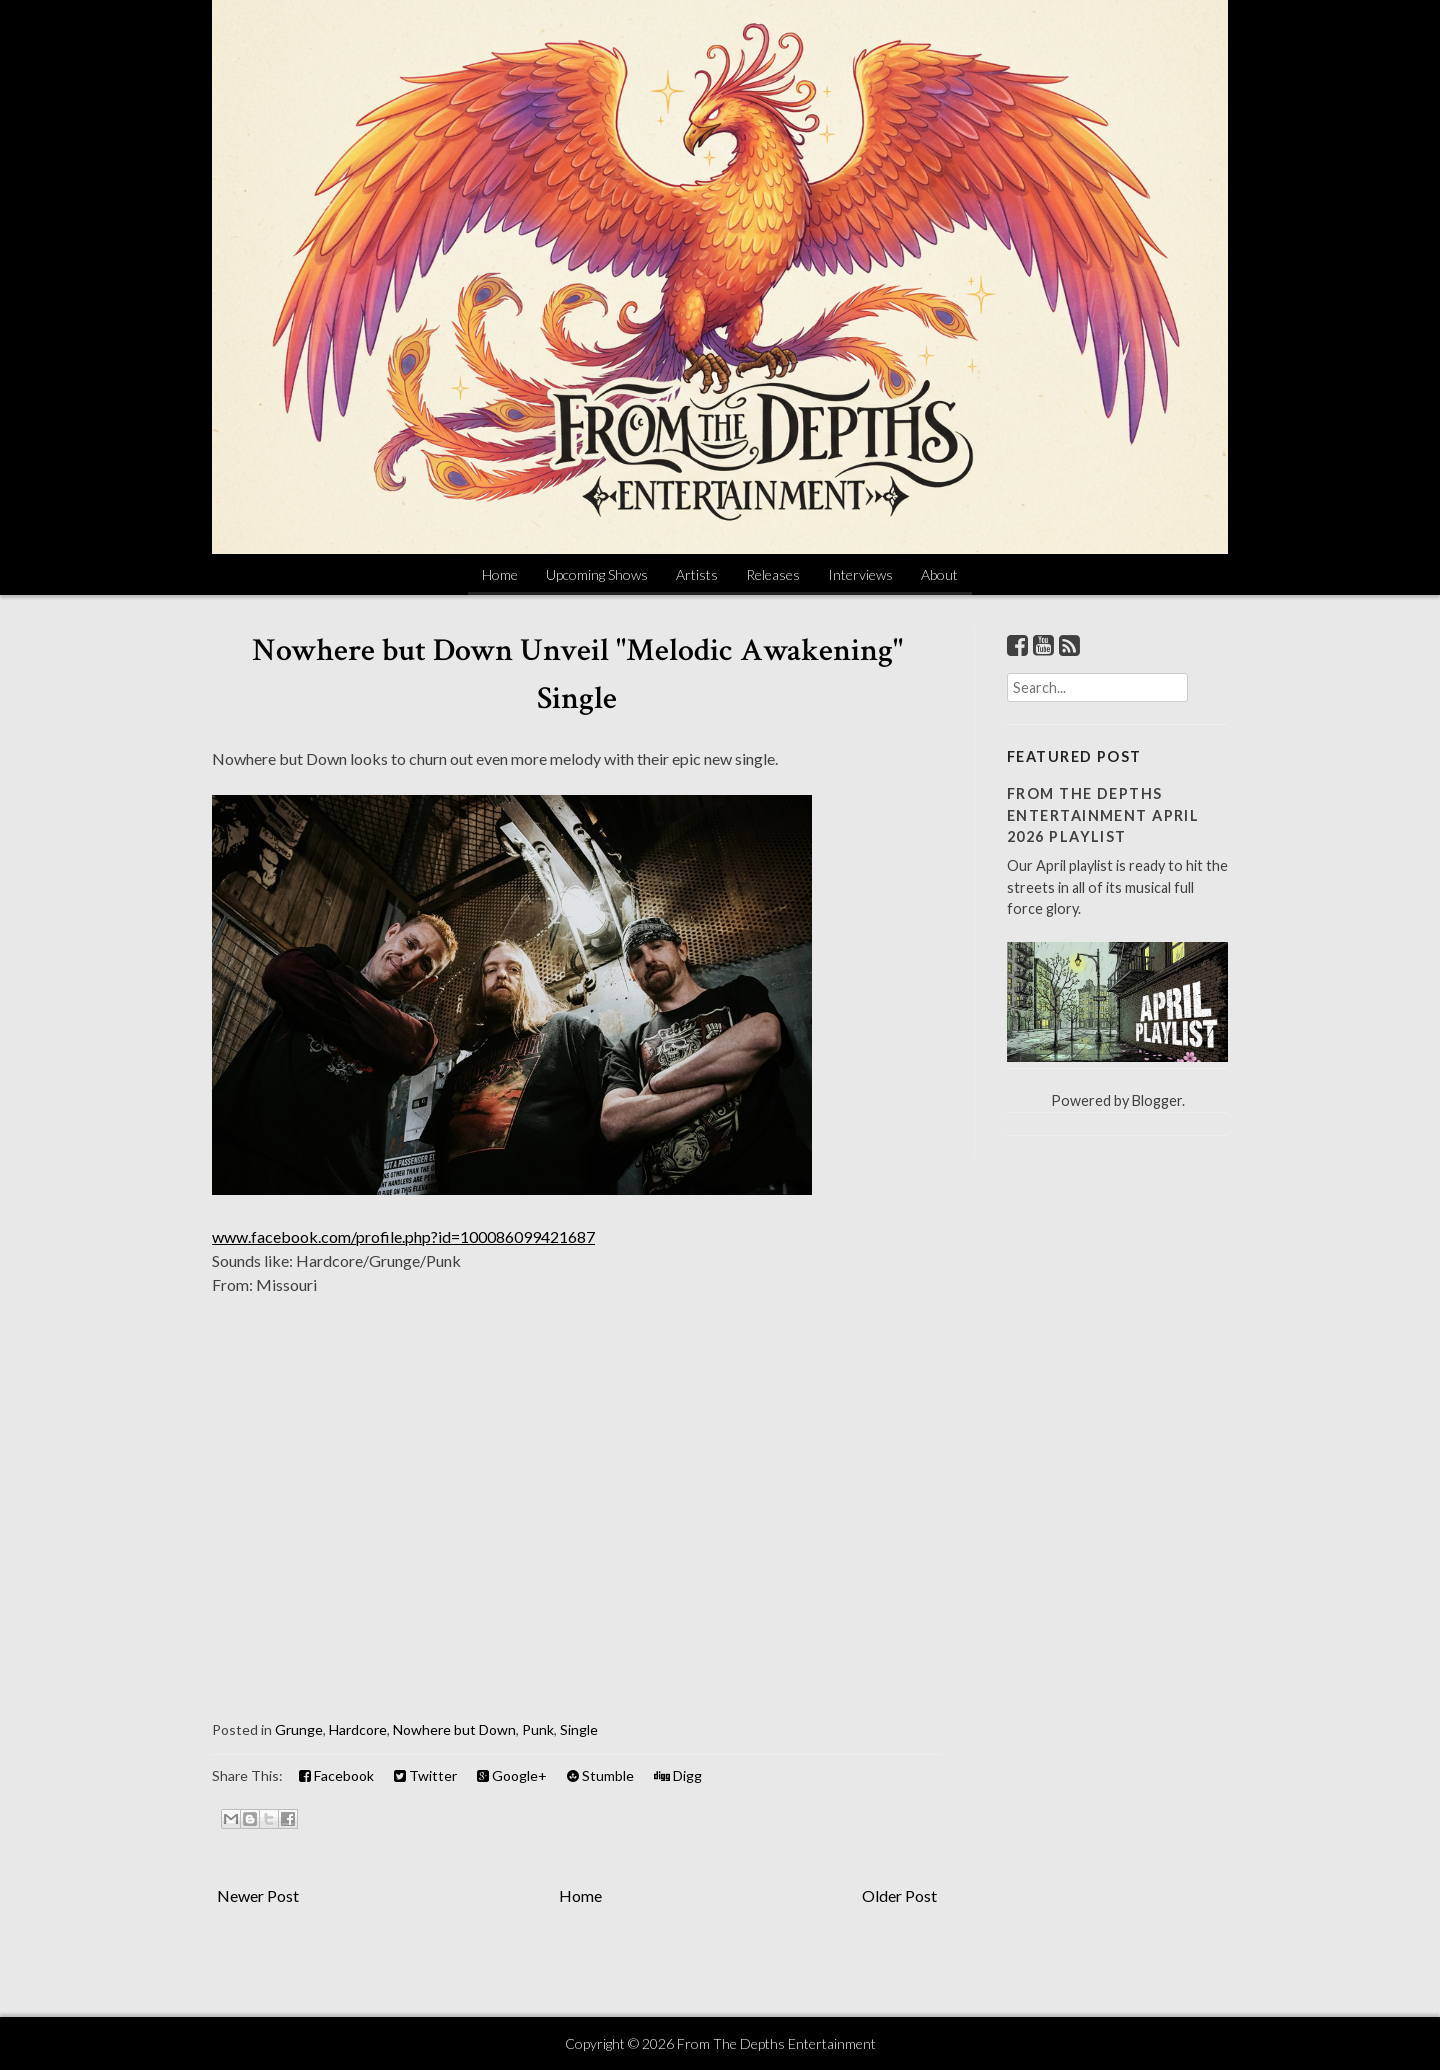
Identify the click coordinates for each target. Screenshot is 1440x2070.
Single (579, 1729)
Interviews (860, 574)
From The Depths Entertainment (776, 2043)
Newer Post (258, 1895)
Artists (697, 574)
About (939, 574)
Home (500, 574)
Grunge (299, 1729)
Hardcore (358, 1729)
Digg (678, 1775)
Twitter (425, 1775)
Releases (773, 574)
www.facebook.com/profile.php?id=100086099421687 (403, 1236)
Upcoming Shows (597, 574)
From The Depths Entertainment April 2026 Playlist (1103, 815)
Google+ (512, 1775)
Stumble (600, 1775)
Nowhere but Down (454, 1729)
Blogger (1157, 1100)
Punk (538, 1729)
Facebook (336, 1775)
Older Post (899, 1895)
